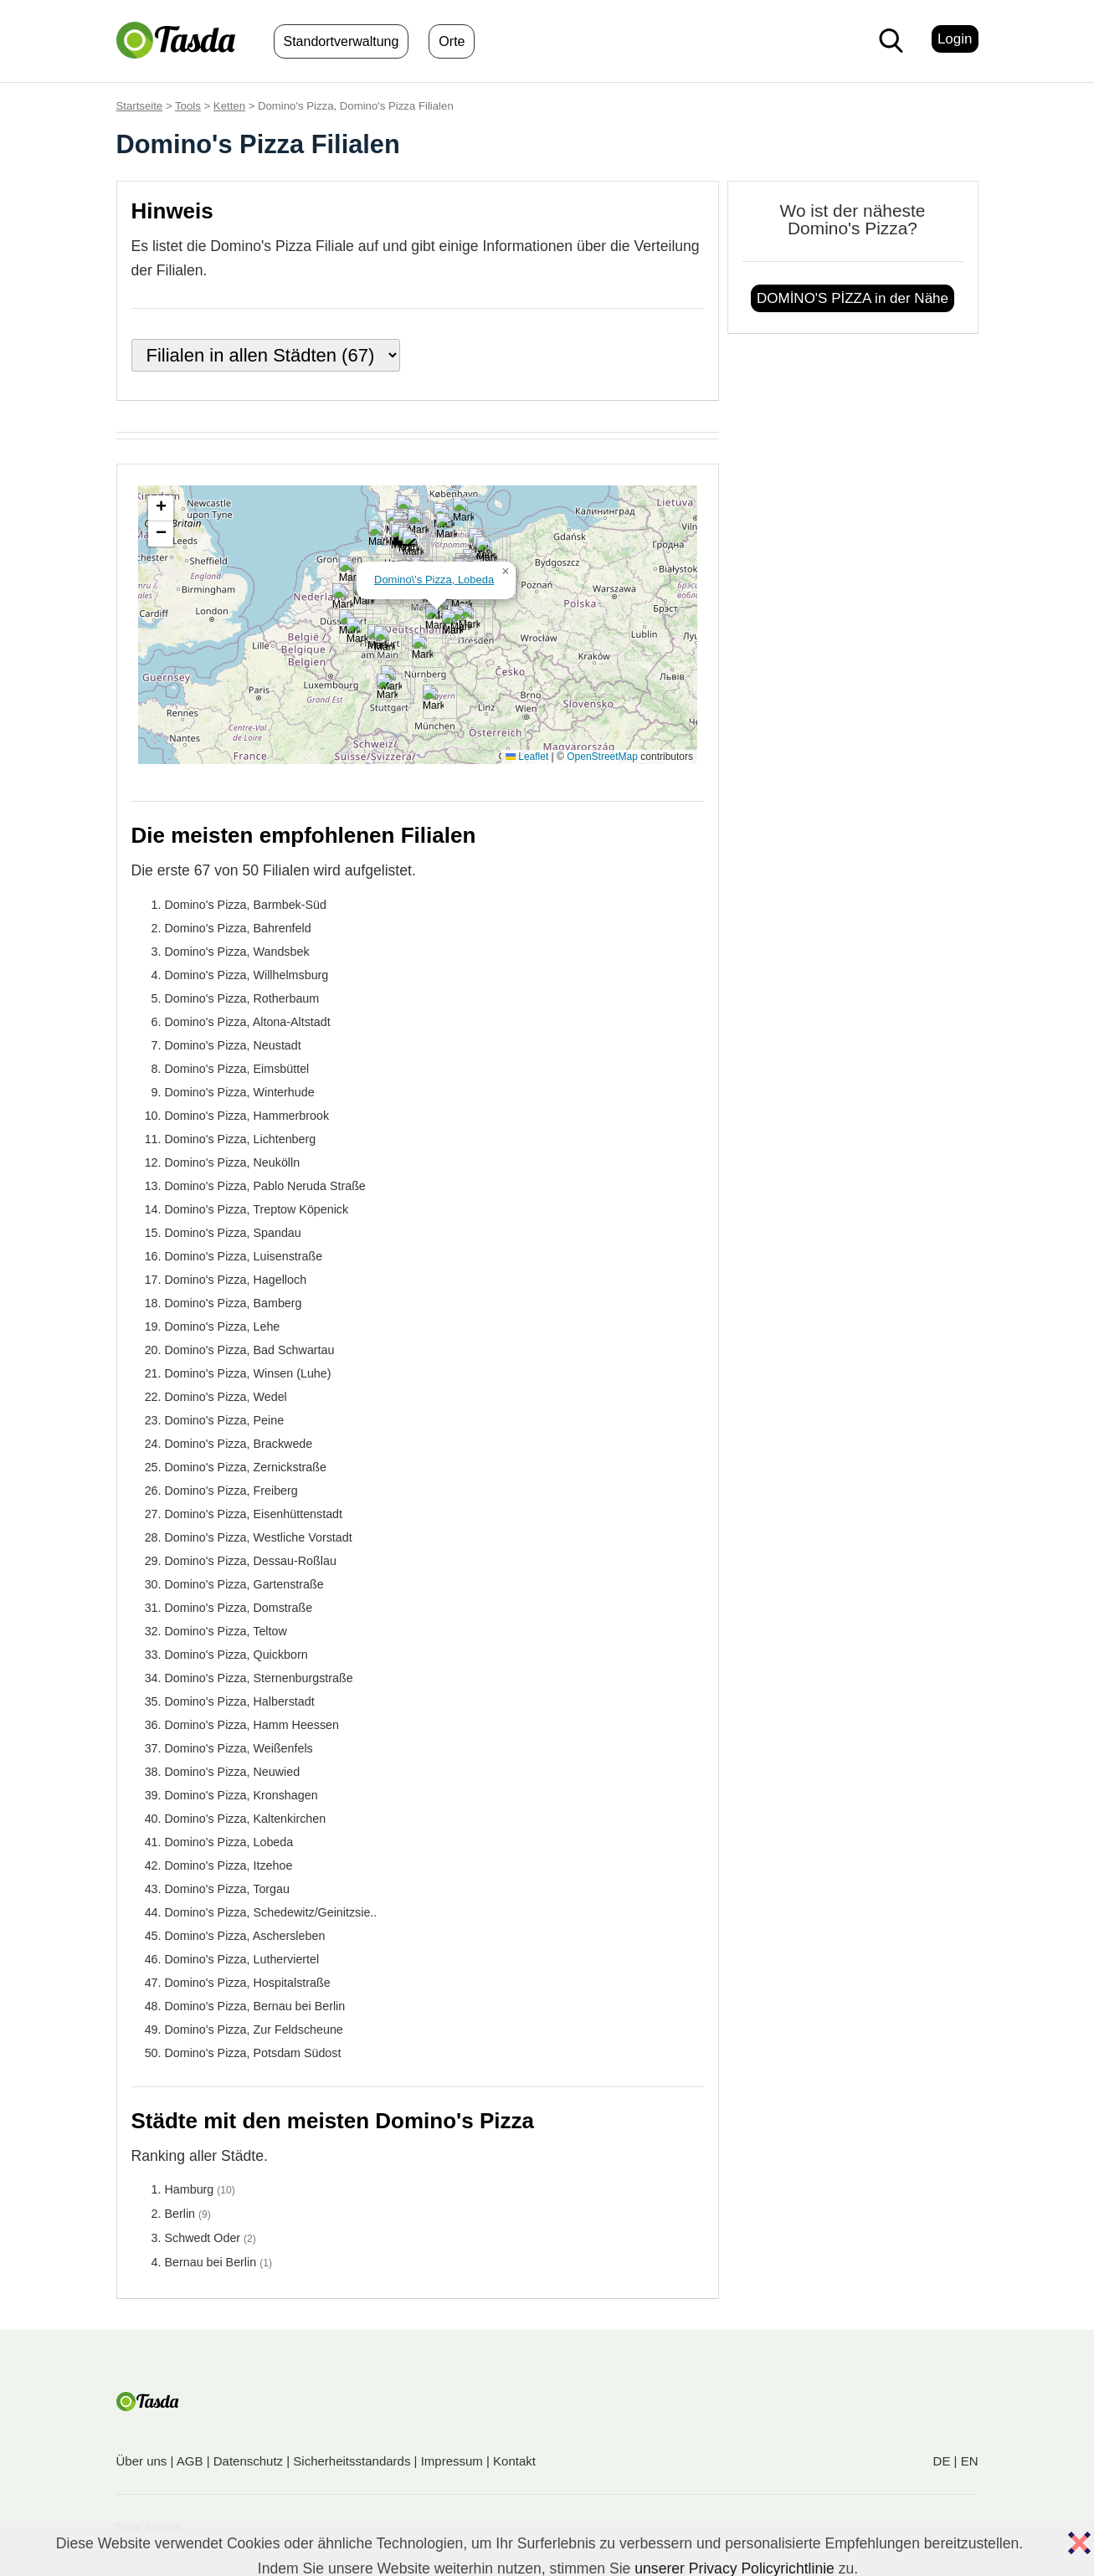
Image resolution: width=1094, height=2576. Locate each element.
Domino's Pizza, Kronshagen (241, 1795)
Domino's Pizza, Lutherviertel (242, 1959)
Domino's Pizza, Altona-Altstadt (248, 1022)
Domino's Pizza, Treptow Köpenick (257, 1209)
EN (969, 2461)
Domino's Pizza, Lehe (222, 1326)
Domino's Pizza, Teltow (226, 1631)
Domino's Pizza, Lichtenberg (240, 1139)
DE (942, 2461)
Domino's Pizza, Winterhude (240, 1092)
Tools (188, 106)
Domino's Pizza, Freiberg (231, 1490)
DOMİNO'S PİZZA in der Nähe (852, 298)
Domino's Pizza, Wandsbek (237, 951)
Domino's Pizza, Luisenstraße (244, 1256)
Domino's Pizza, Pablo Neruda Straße (265, 1186)
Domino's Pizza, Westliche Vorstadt (258, 1537)
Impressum (452, 2461)
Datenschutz (248, 2461)
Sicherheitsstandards (351, 2461)
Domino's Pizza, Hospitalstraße (248, 1982)
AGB (190, 2461)
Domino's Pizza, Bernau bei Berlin (255, 2006)
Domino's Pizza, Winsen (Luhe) (248, 1373)
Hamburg (189, 2189)
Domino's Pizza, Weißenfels (239, 1748)
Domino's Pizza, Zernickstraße (245, 1467)
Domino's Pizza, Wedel (226, 1396)
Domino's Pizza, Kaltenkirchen (245, 1818)
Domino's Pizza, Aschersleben (245, 1935)
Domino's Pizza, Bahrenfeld (238, 928)
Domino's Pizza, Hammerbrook (247, 1115)
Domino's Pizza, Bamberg (233, 1303)
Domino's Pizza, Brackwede (239, 1443)
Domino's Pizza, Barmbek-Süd (245, 904)
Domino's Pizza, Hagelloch (236, 1279)
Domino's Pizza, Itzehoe (229, 1865)
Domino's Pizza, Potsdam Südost (253, 2053)
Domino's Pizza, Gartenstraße (244, 1584)
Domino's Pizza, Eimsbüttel (237, 1068)
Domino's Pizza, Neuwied (232, 1771)
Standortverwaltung (341, 41)
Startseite (139, 106)
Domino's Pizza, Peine (225, 1420)
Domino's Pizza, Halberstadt (240, 1701)
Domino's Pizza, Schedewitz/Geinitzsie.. (271, 1912)
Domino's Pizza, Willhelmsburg (247, 975)
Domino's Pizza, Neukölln (232, 1162)
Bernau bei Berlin (211, 2262)
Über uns (141, 2461)
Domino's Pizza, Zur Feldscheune (254, 2029)
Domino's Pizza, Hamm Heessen (252, 1725)
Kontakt (514, 2461)
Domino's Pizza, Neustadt (233, 1045)
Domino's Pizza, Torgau (227, 1889)
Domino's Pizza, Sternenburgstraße (259, 1678)
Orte (452, 41)
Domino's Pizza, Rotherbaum (242, 998)
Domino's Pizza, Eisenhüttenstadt (254, 1514)
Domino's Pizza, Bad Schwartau (250, 1350)
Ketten (229, 106)
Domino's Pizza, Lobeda (229, 1842)
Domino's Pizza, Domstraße (239, 1607)
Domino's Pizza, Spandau (233, 1232)
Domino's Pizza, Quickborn (236, 1654)
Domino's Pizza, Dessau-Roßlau (250, 1561)
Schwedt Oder (203, 2238)
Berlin (180, 2213)
